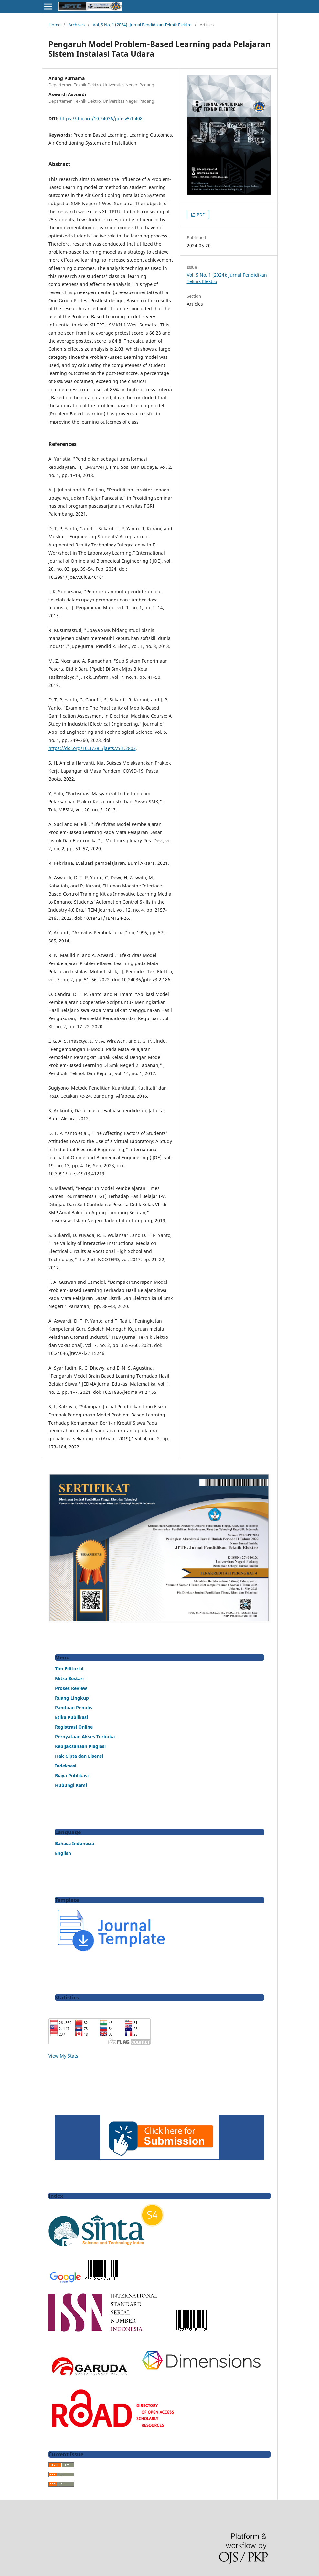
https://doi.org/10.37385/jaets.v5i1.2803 (92, 748)
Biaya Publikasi (72, 1775)
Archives (77, 25)
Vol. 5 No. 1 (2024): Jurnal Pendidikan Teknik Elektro (142, 25)
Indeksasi (65, 1766)
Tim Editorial (69, 1669)
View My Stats (63, 2056)
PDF (200, 214)
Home (54, 25)
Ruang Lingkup (72, 1698)
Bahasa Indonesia (74, 1843)
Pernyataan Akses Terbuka (85, 1737)
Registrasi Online (74, 1727)
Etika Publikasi (71, 1717)
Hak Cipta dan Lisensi (79, 1756)
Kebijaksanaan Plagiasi (80, 1746)
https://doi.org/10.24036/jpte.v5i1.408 (101, 119)
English (63, 1853)
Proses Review (71, 1688)
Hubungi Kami (71, 1785)
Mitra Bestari (69, 1678)
